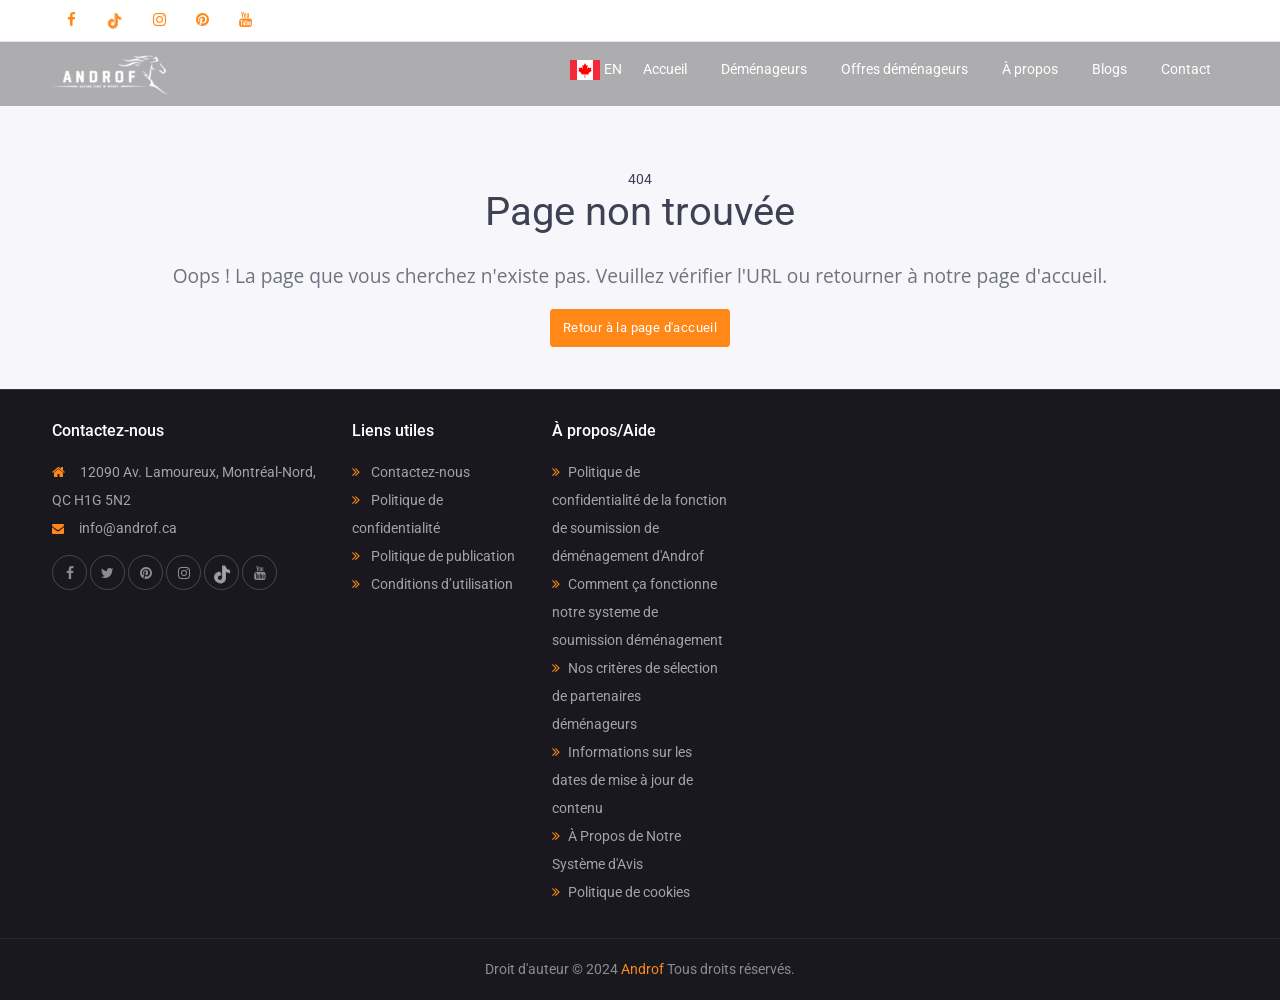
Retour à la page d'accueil (640, 327)
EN (595, 70)
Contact (1186, 69)
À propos (1030, 69)
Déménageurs (764, 69)
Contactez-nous (411, 472)
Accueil (665, 69)
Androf (642, 969)
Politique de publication (433, 556)
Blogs (1109, 69)
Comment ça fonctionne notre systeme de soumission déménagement (637, 612)
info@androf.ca (114, 528)
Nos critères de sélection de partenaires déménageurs (635, 696)
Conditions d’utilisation (432, 584)
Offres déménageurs (904, 69)
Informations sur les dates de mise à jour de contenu (622, 780)
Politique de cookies (621, 892)
